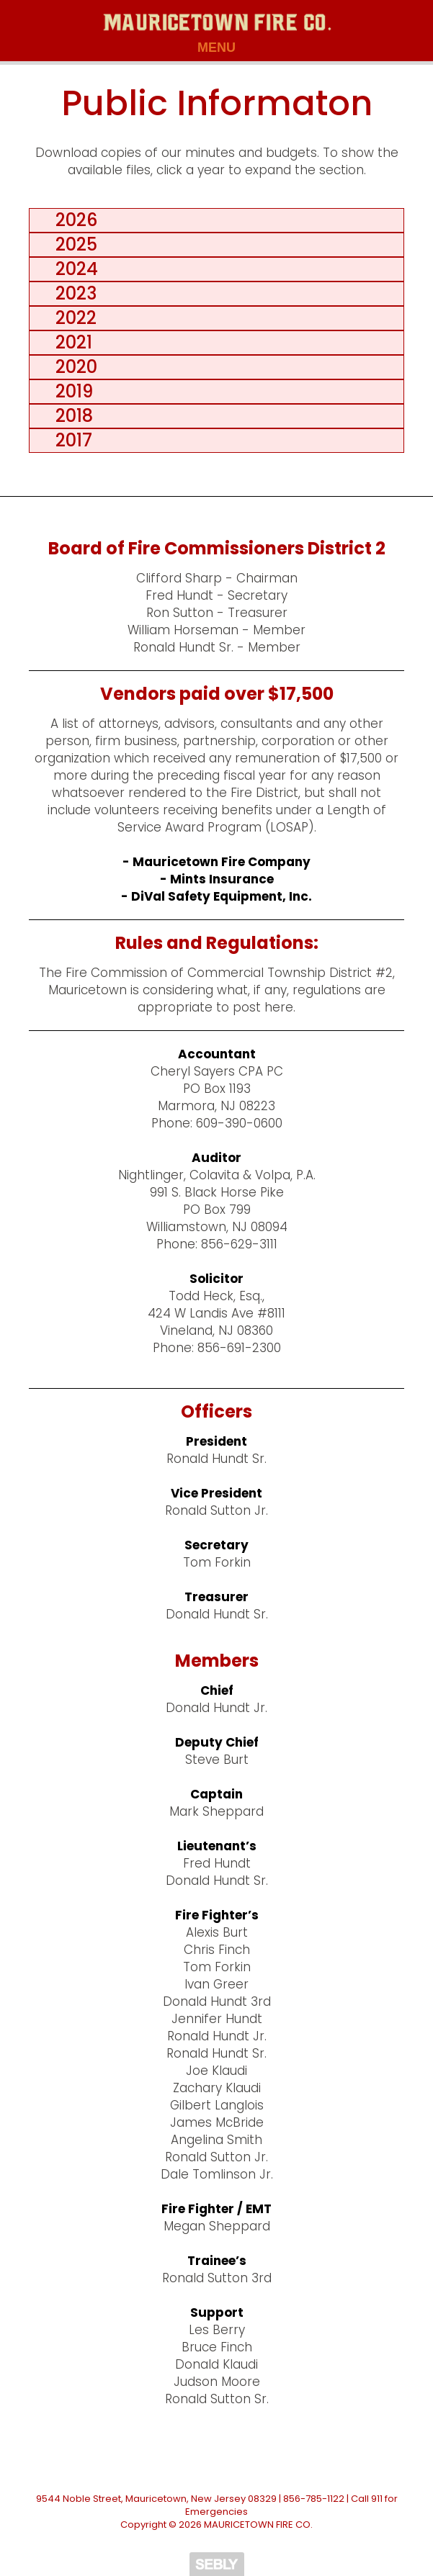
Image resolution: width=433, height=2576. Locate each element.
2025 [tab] (72, 244)
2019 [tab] (70, 391)
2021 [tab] (69, 342)
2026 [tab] (72, 220)
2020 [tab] (72, 367)
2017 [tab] (69, 440)
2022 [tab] (72, 318)
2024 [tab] (72, 269)
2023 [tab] (72, 293)
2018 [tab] (70, 416)
